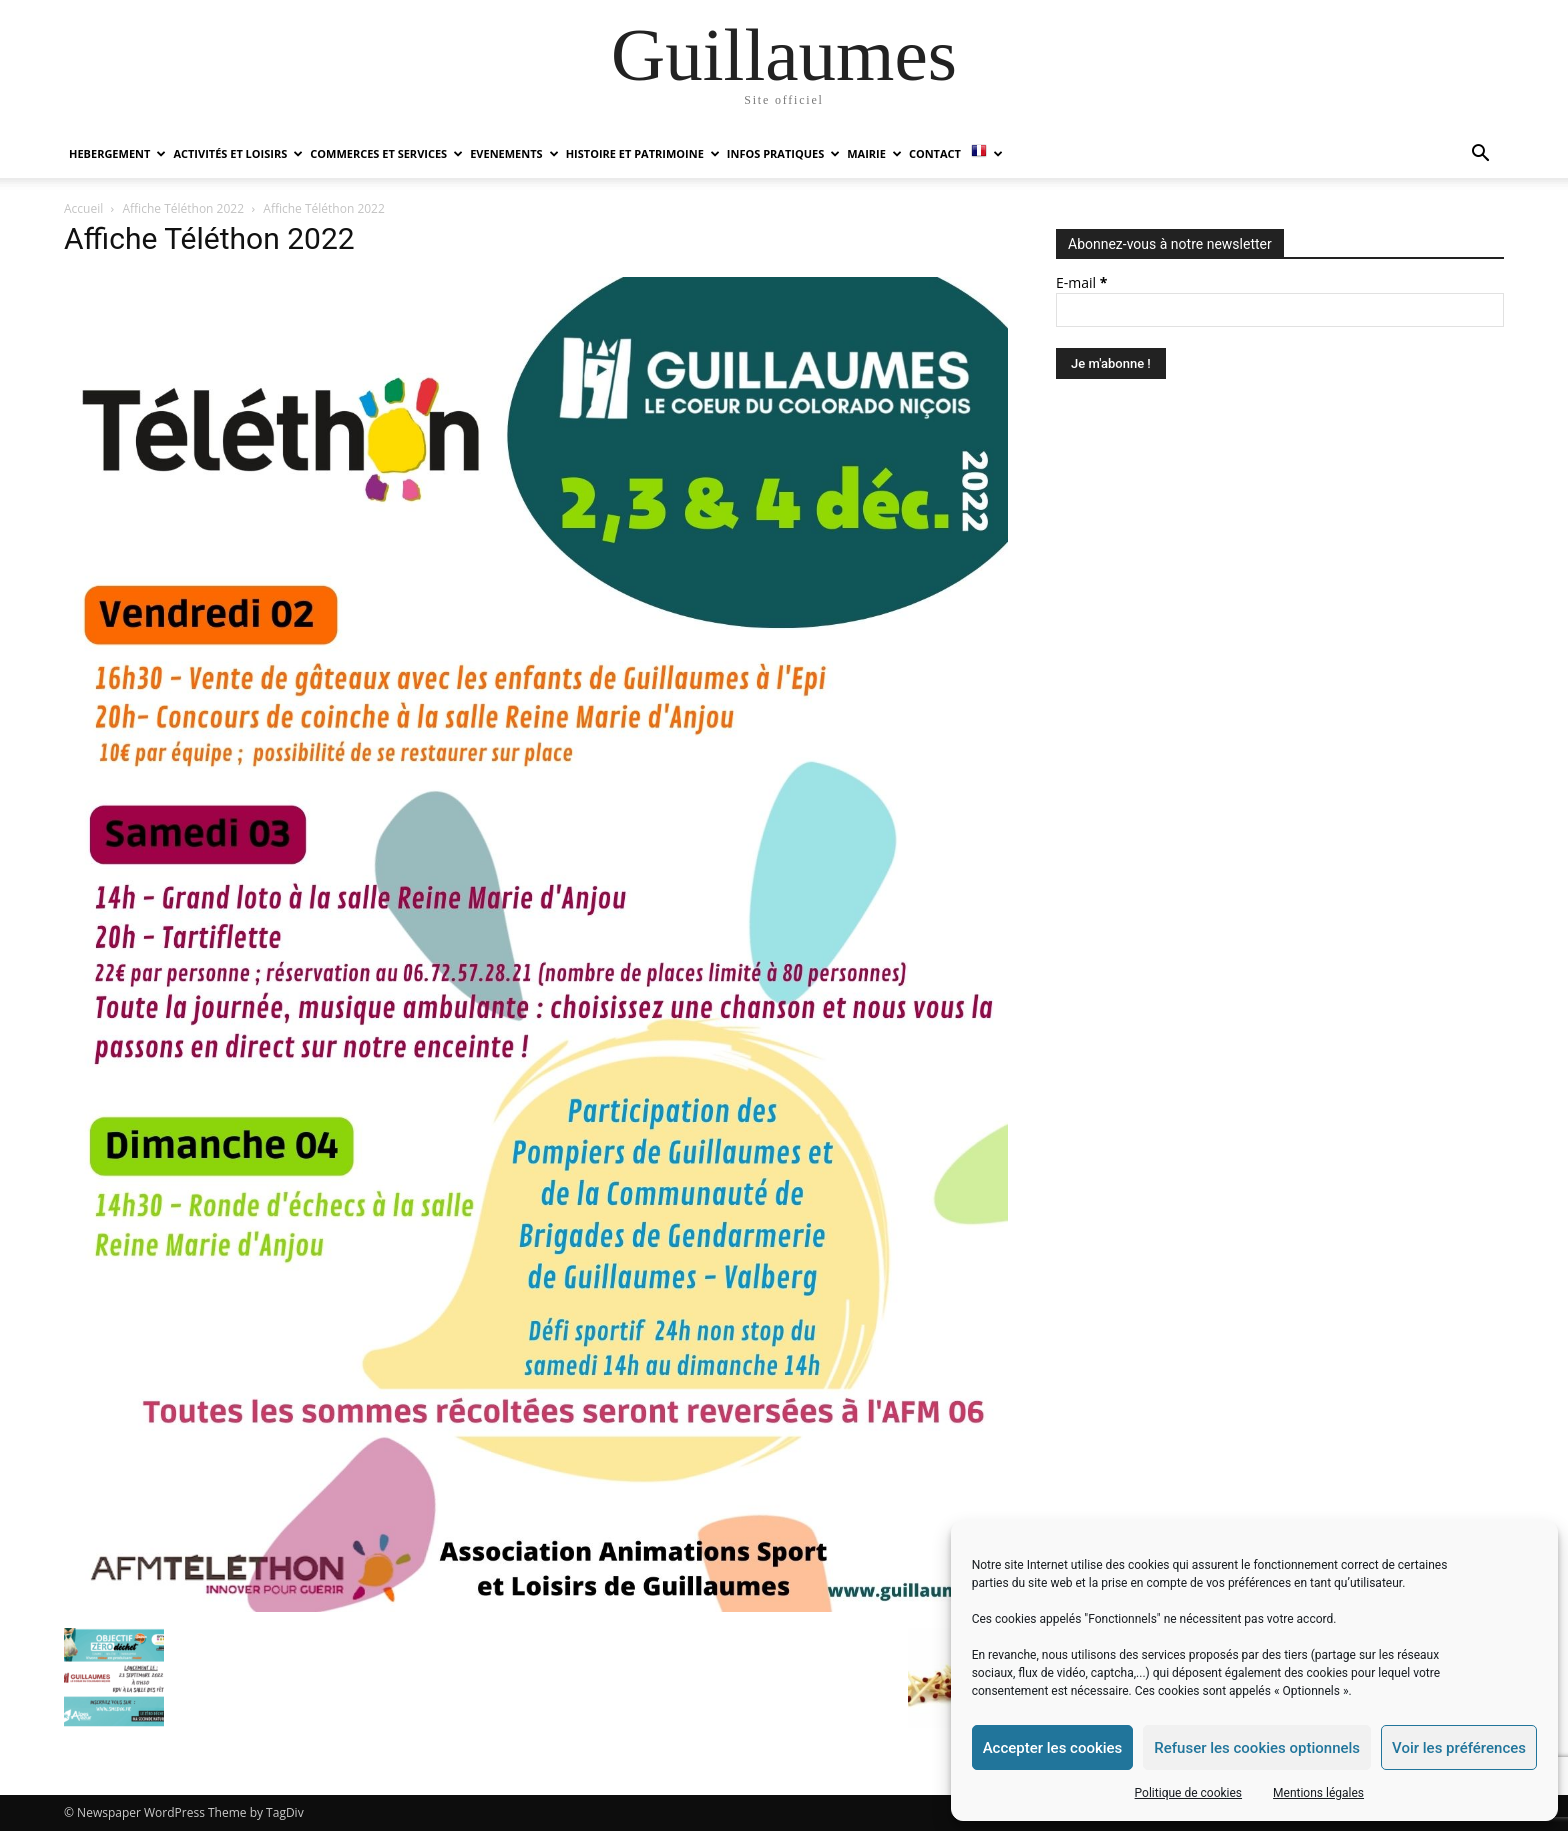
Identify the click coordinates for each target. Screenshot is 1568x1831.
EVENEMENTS (514, 153)
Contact (935, 153)
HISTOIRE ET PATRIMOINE (643, 153)
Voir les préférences (1459, 1748)
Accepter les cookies (1053, 1748)
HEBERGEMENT (117, 153)
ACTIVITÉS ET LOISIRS (238, 153)
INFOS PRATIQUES (783, 153)
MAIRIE (874, 153)
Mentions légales (1318, 1793)
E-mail (1081, 282)
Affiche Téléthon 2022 (184, 208)
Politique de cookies (1188, 1793)
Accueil (83, 208)
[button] (1480, 155)
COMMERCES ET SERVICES (386, 153)
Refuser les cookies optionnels (1257, 1748)
